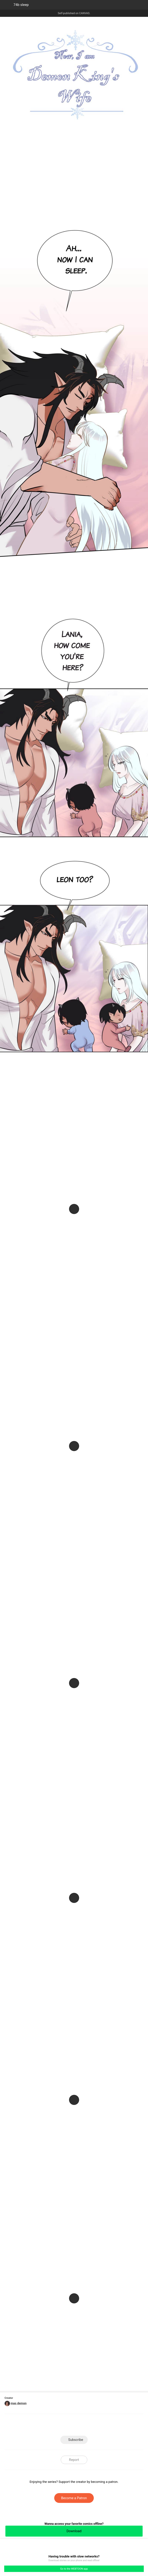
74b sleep (21, 5)
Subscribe (75, 2440)
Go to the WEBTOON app (74, 2568)
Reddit (104, 2426)
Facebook (59, 2426)
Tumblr (89, 2426)
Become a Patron (74, 2498)
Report (74, 2460)
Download (74, 2531)
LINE (44, 2426)
